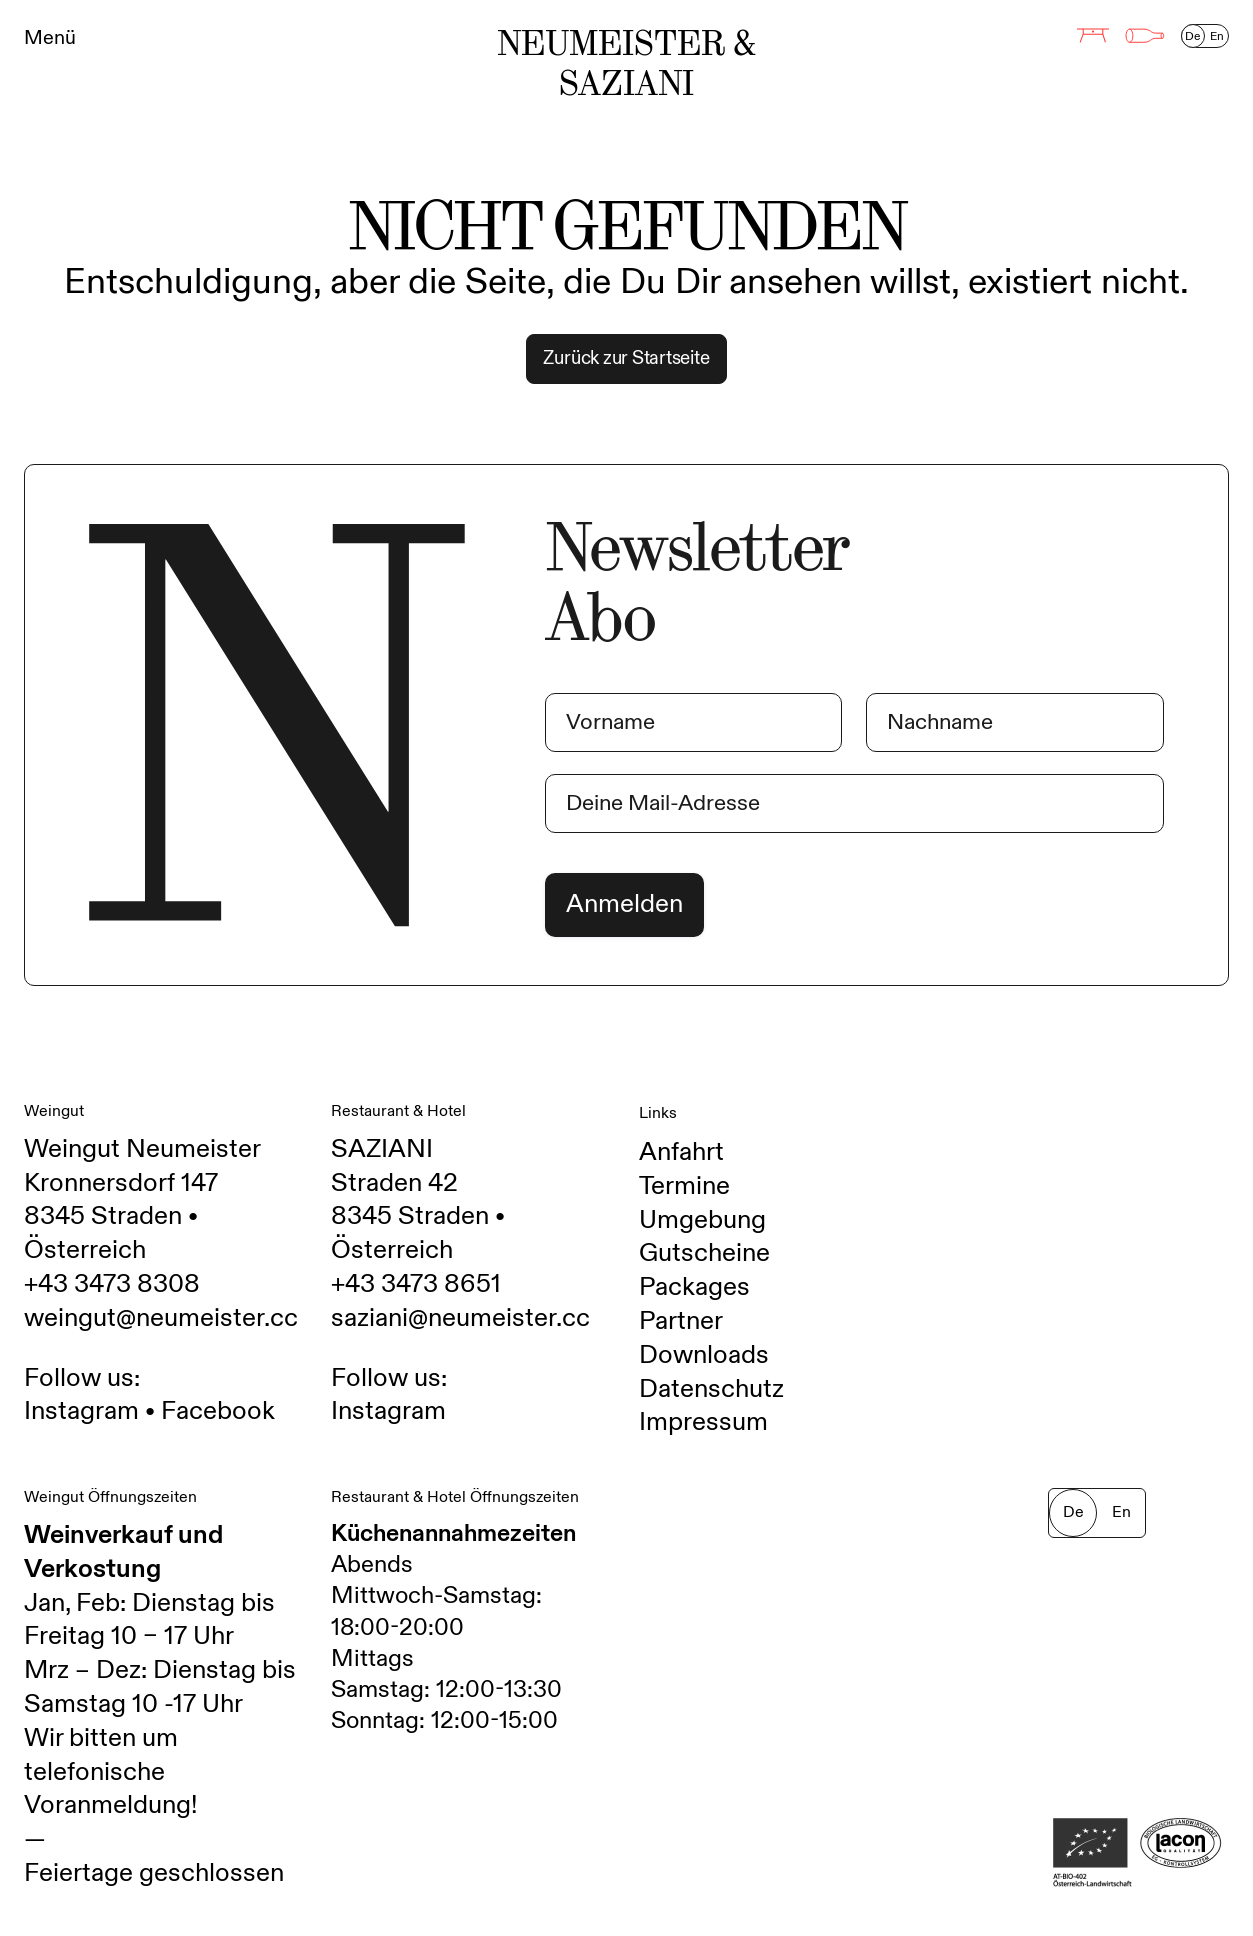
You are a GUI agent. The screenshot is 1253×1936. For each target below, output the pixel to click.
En (1217, 36)
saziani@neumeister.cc (460, 1327)
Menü (50, 38)
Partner (681, 1330)
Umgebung (702, 1229)
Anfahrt (681, 1161)
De (1192, 36)
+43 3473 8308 (112, 1293)
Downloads (704, 1364)
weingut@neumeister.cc (161, 1327)
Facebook (218, 1420)
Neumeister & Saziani (626, 64)
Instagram (81, 1420)
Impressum (703, 1431)
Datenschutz (711, 1398)
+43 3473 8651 (416, 1293)
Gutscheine (704, 1262)
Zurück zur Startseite (626, 358)
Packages (694, 1296)
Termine (684, 1195)
